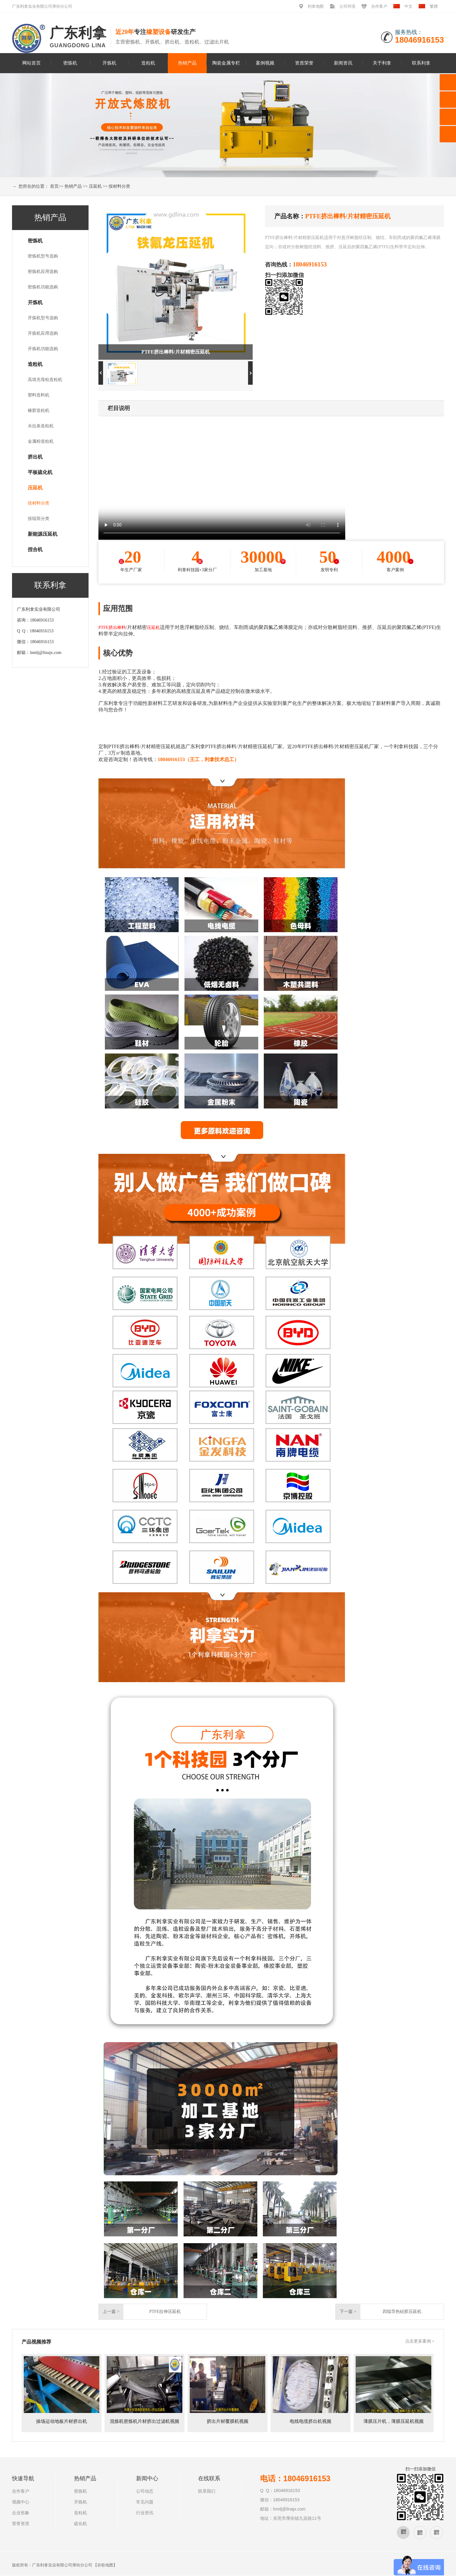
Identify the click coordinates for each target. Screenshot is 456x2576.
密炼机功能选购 (43, 287)
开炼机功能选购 (43, 348)
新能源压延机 (42, 534)
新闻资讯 (343, 63)
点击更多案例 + (419, 2341)
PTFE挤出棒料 (112, 627)
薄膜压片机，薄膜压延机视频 (393, 2421)
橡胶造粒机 (38, 410)
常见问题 (144, 2502)
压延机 (95, 186)
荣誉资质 (20, 2523)
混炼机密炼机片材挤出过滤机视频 (144, 2421)
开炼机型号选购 (43, 318)
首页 (54, 186)
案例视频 (265, 63)
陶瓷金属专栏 (226, 63)
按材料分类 (119, 186)
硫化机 (80, 2523)
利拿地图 (316, 6)
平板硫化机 (40, 472)
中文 (408, 6)
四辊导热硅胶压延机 (402, 2311)
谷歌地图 (105, 2565)
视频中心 (20, 2502)
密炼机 (70, 63)
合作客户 (379, 6)
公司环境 (347, 6)
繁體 (434, 6)
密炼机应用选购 (43, 271)
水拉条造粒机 (41, 426)
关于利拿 (382, 63)
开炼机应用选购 (43, 333)
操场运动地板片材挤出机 (61, 2421)
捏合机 (35, 549)
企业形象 (20, 2513)
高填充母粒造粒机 (45, 379)
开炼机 (109, 63)
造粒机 (148, 63)
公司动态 (144, 2491)
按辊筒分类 (38, 518)
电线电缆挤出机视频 (310, 2421)
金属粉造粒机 (41, 441)
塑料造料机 (38, 395)
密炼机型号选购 (43, 256)
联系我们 (206, 2491)
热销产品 (187, 63)
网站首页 (31, 63)
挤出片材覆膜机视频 (227, 2421)
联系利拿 (421, 63)
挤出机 (35, 456)
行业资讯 (144, 2513)
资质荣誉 (304, 63)
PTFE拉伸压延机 (165, 2311)
